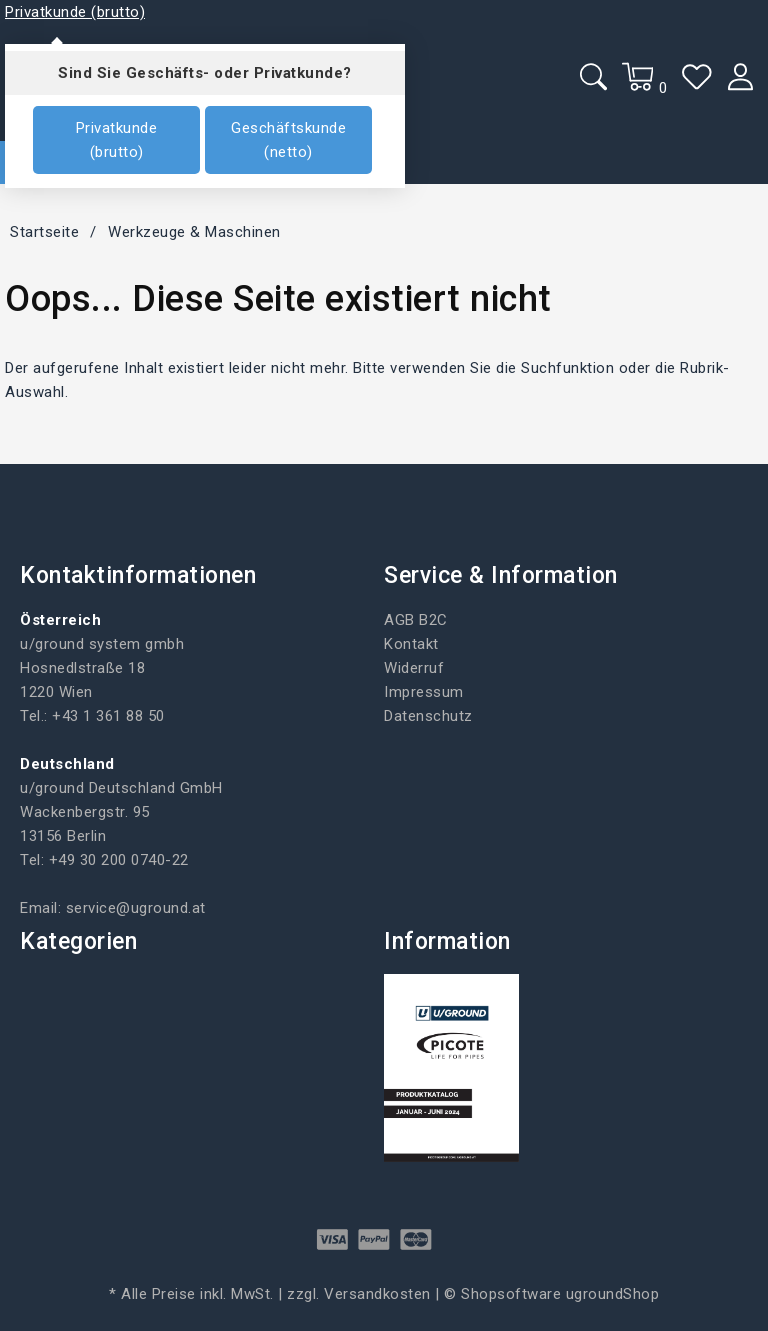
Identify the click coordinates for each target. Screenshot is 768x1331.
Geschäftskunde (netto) (288, 140)
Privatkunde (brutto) (117, 140)
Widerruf (414, 668)
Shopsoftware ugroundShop (560, 1294)
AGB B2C (416, 620)
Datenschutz (428, 716)
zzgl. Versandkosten (359, 1294)
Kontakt (411, 644)
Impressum (424, 692)
